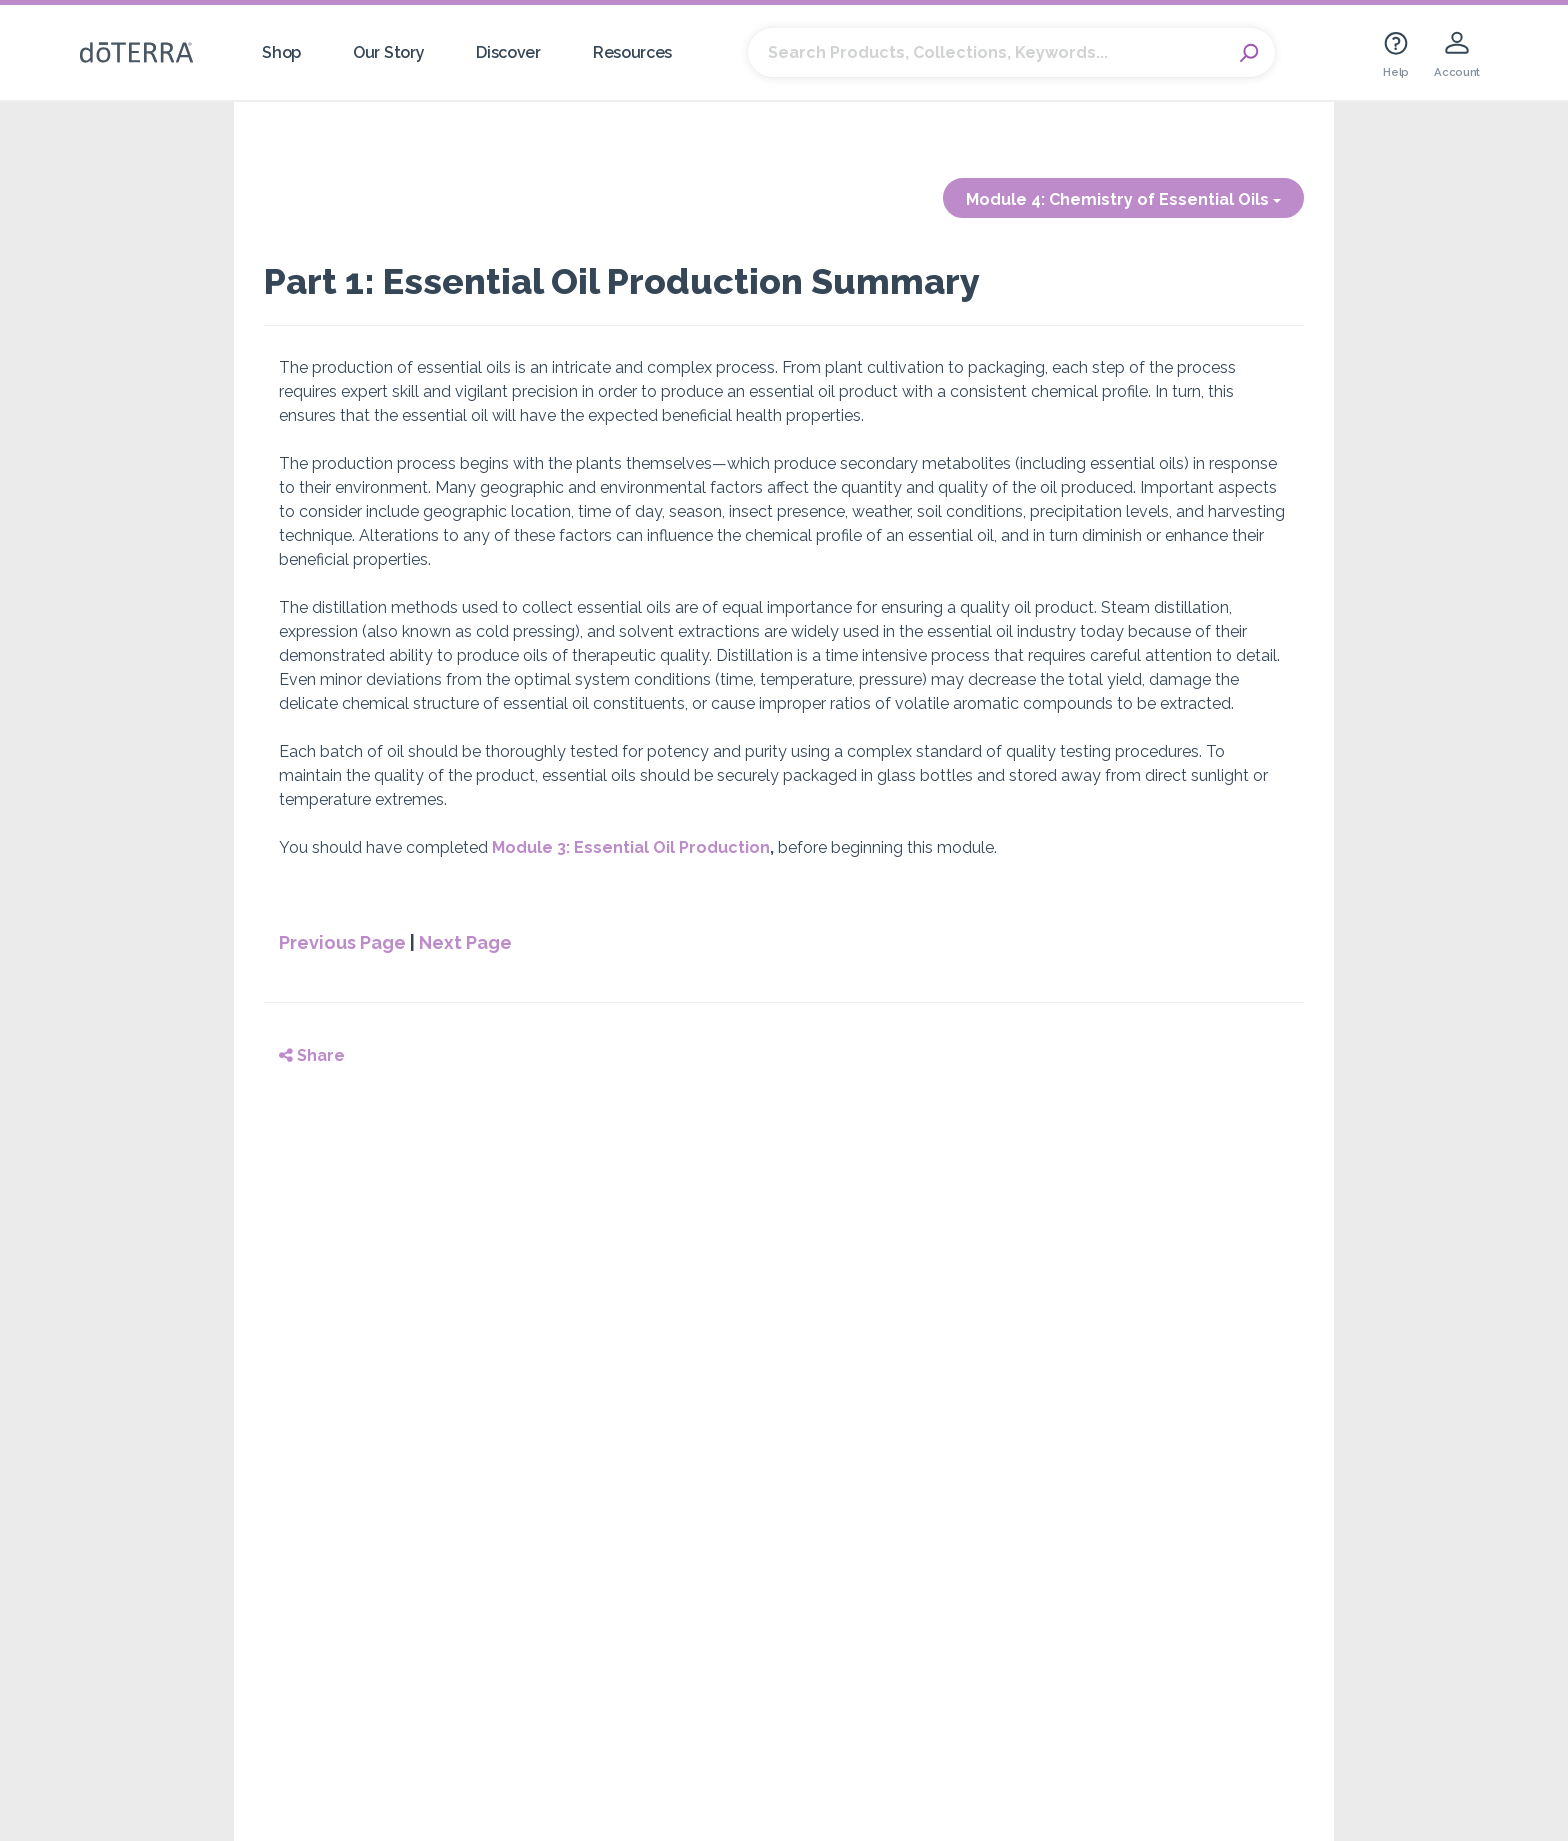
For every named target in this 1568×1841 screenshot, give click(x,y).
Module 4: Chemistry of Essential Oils (1123, 199)
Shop (281, 52)
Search (1250, 53)
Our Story (388, 52)
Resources (632, 52)
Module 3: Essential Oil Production (631, 847)
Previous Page (342, 942)
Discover (508, 52)
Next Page (465, 942)
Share (312, 1055)
